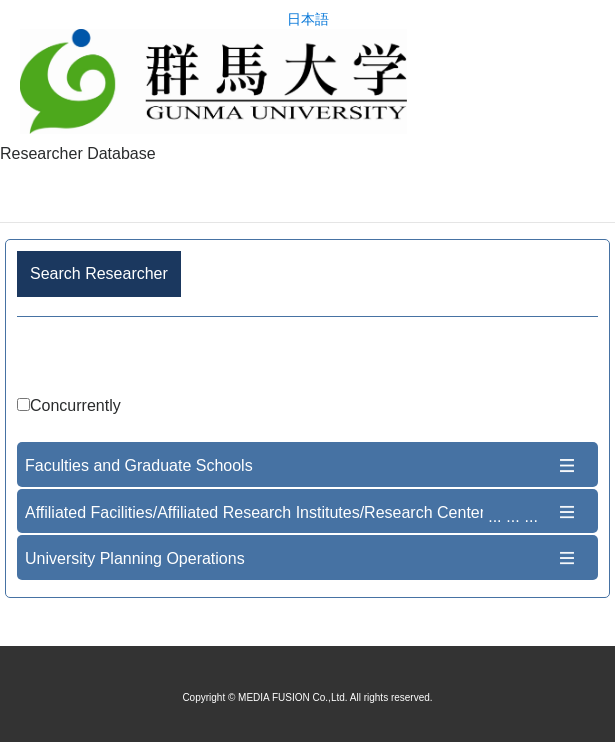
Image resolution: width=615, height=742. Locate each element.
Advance (307, 359)
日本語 (308, 19)
